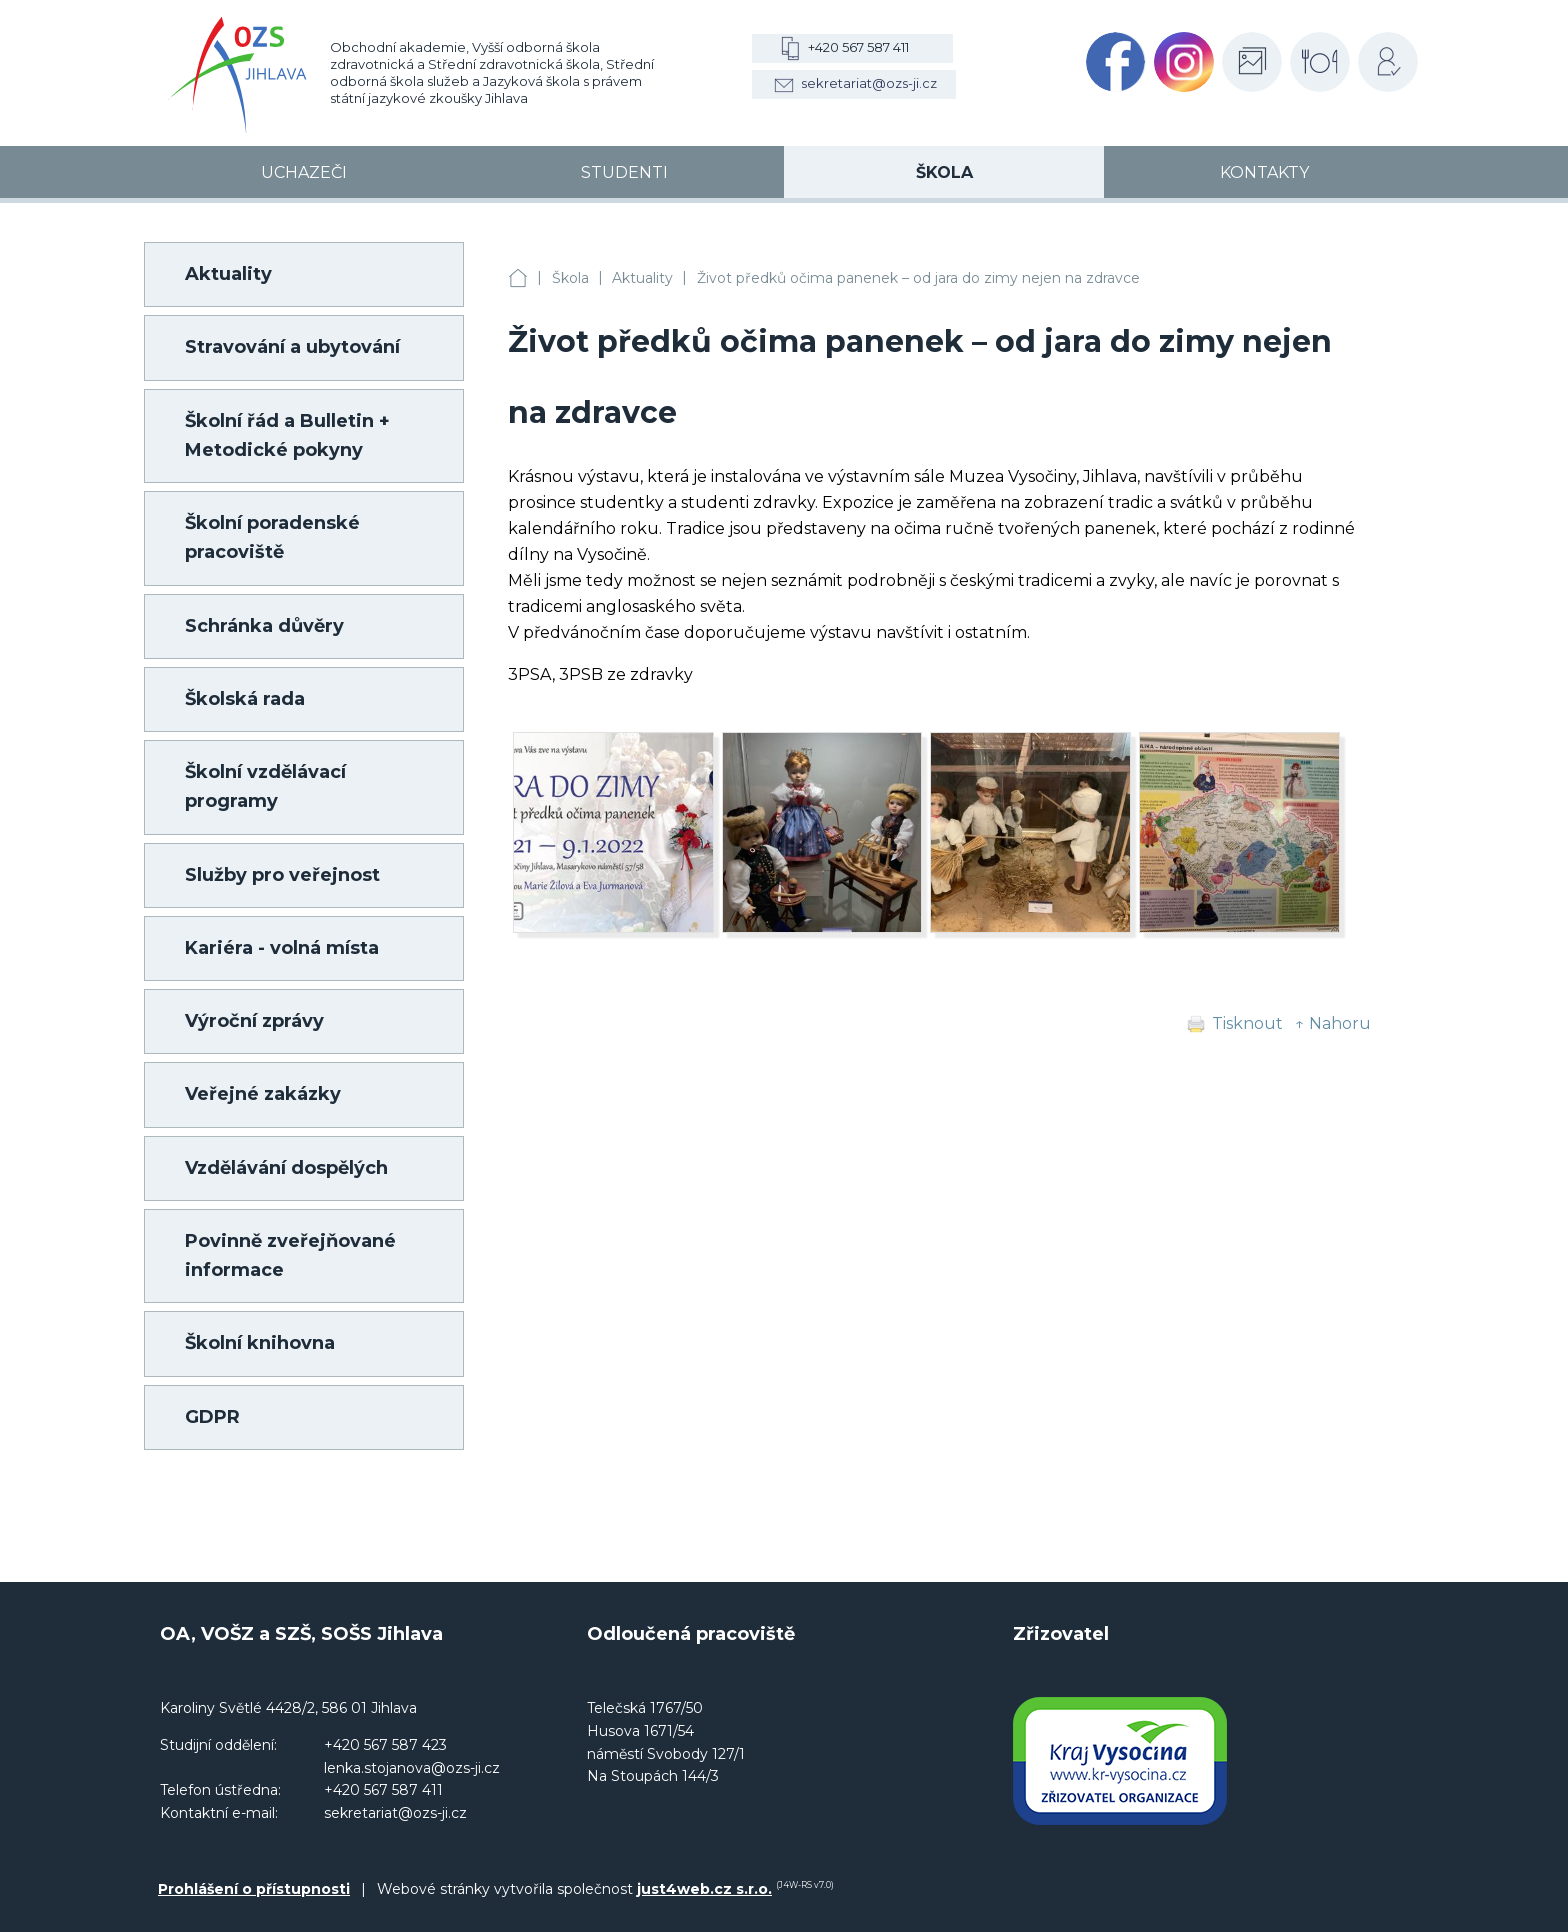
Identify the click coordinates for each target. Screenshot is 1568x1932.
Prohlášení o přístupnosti (254, 1889)
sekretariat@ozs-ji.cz (869, 83)
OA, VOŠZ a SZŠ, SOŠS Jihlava (518, 278)
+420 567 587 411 (858, 47)
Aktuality (642, 278)
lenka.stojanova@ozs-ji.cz (412, 1768)
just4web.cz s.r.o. (704, 1889)
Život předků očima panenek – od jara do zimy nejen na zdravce (918, 278)
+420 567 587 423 (385, 1745)
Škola (570, 278)
